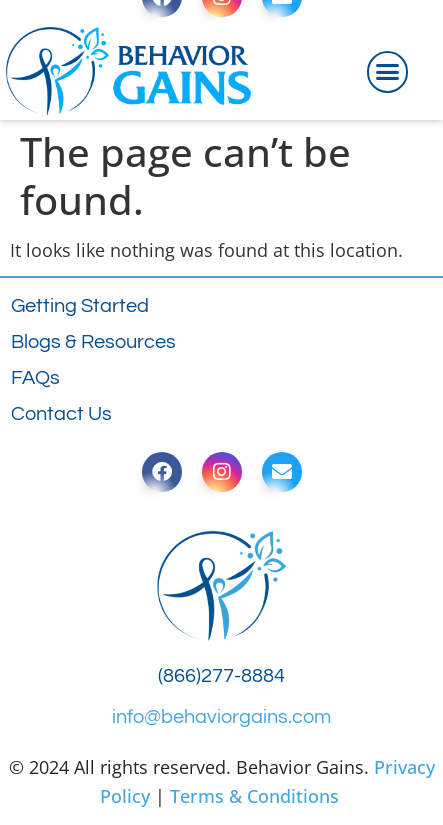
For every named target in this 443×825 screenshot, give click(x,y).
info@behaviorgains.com (221, 717)
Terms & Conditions (254, 796)
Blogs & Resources (93, 342)
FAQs (35, 378)
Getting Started (80, 306)
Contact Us (61, 414)
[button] (388, 72)
